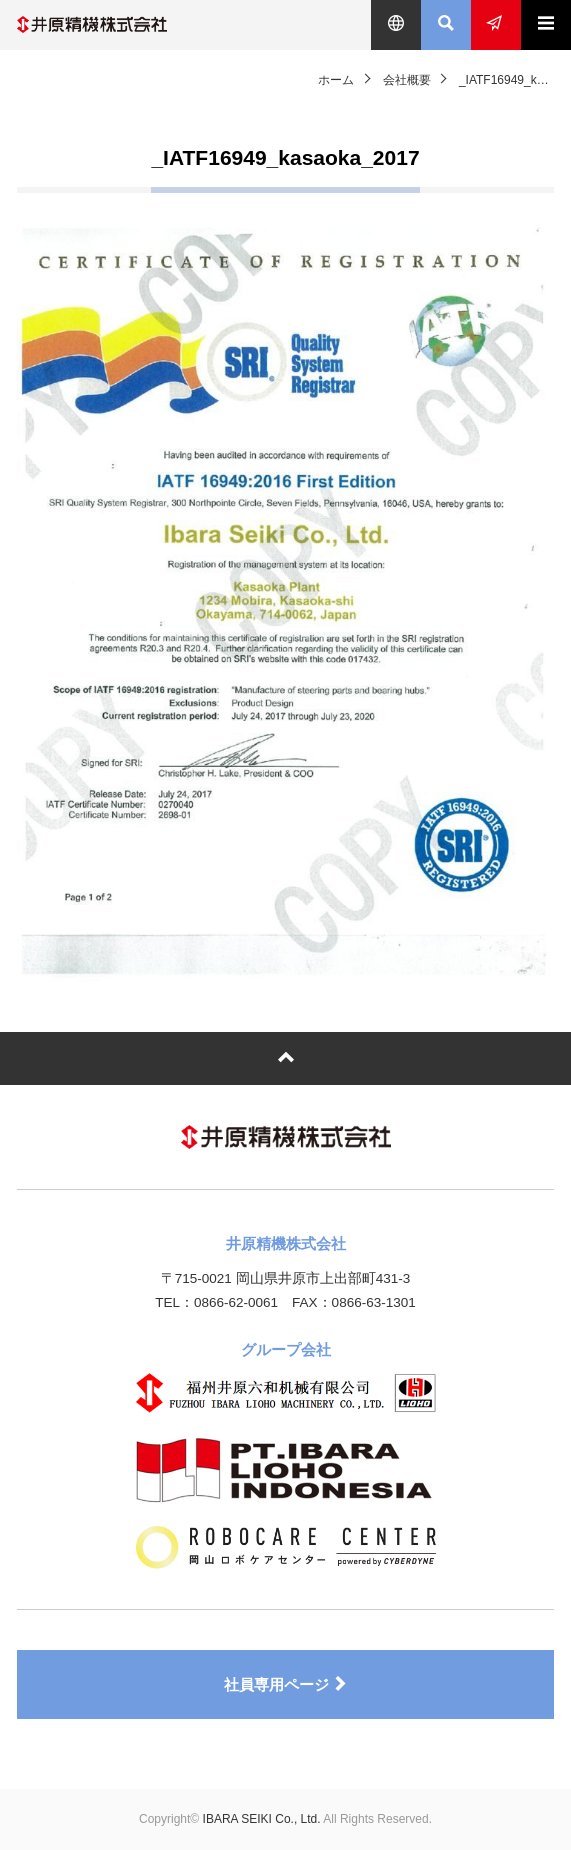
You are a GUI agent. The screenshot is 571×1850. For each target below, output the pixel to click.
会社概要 (407, 80)
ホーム (336, 80)
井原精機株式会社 (92, 25)
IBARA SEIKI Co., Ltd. (262, 1819)
